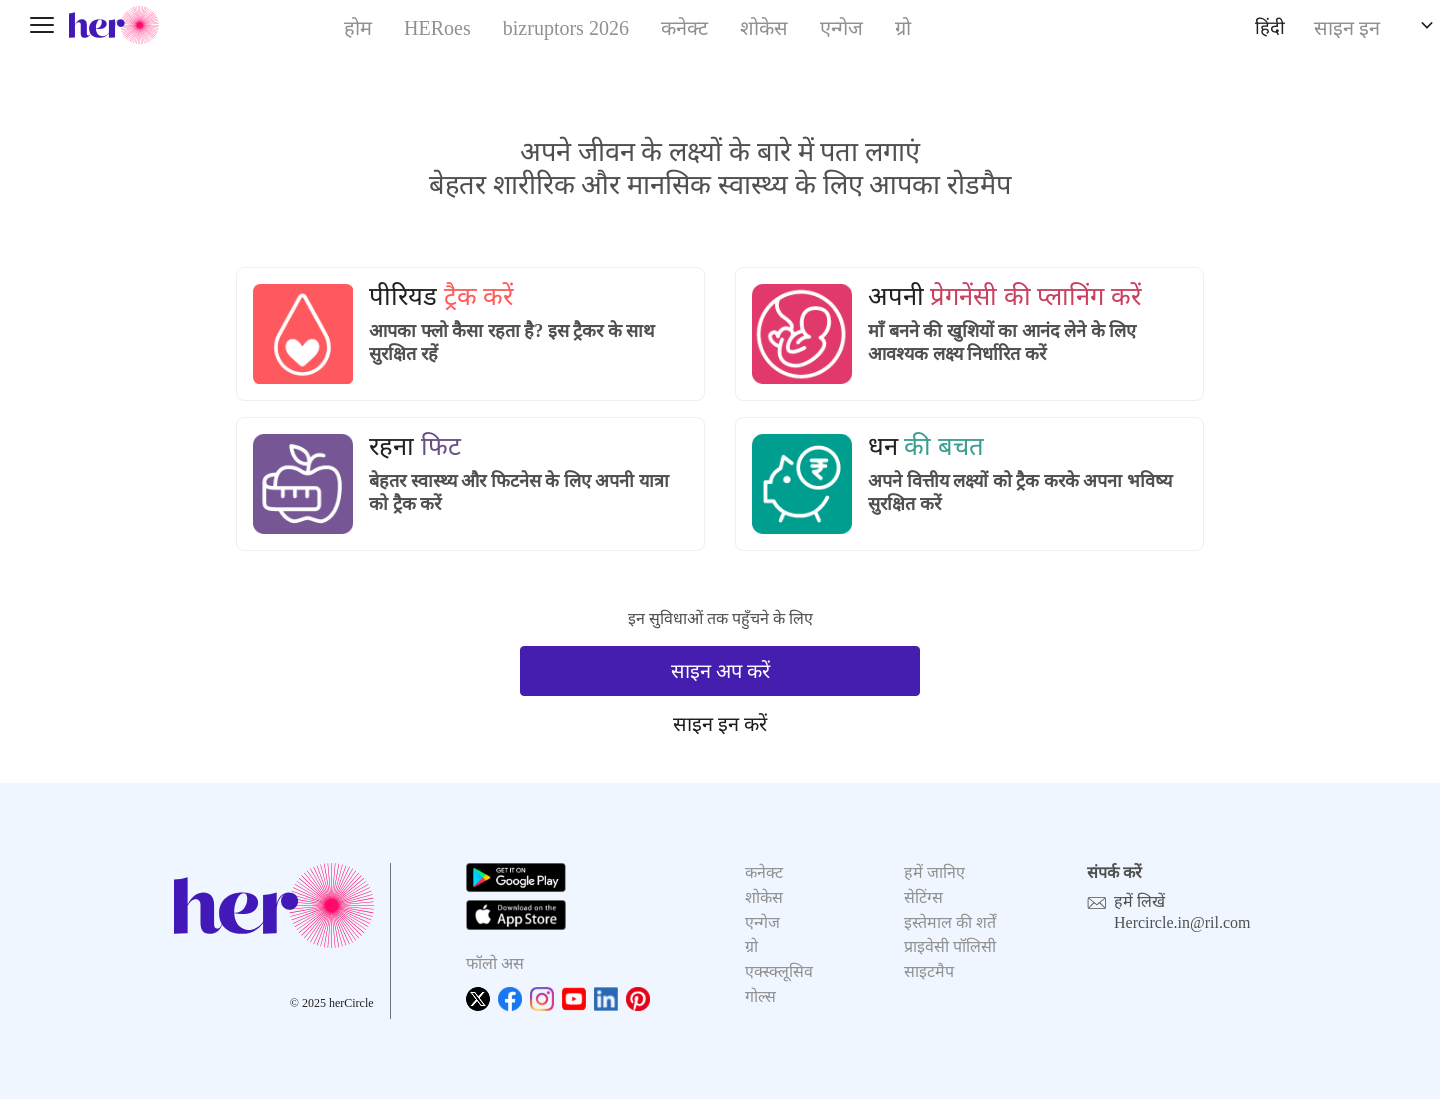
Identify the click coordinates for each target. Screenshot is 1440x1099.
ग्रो (903, 28)
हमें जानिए (934, 872)
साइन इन (1347, 28)
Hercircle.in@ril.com (1182, 922)
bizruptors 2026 (566, 28)
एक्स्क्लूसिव (779, 971)
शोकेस (764, 28)
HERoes (437, 28)
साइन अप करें (720, 671)
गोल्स (760, 996)
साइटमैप (929, 971)
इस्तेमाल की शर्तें (950, 922)
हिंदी (1270, 28)
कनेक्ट (684, 28)
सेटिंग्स (923, 897)
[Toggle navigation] (42, 25)
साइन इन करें (720, 724)
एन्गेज (841, 28)
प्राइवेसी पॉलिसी (950, 946)
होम (358, 28)
